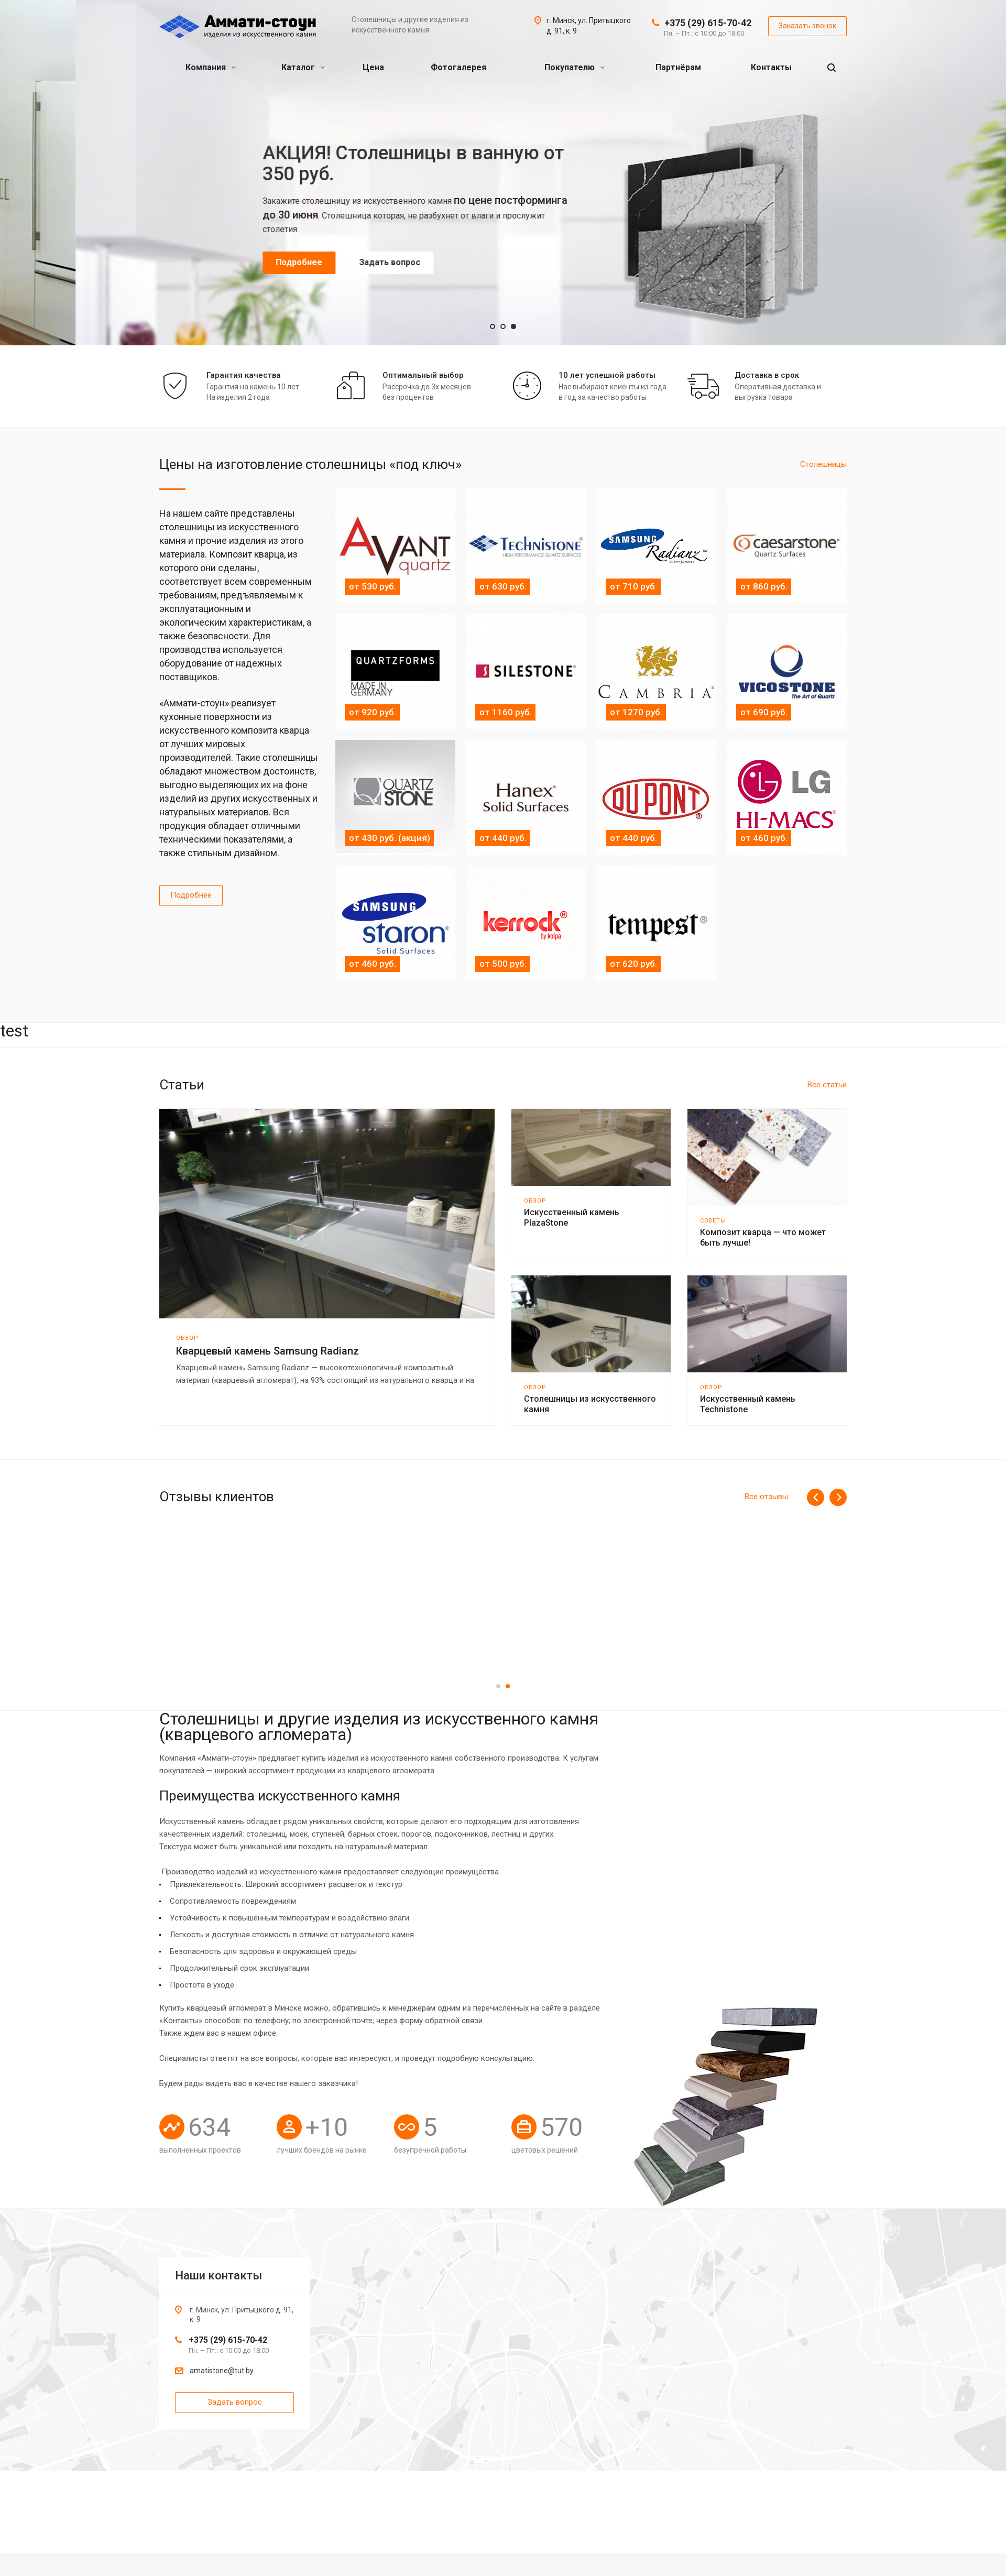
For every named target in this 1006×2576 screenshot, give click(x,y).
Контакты (771, 67)
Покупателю (574, 67)
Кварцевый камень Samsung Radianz (267, 1351)
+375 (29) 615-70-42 (707, 22)
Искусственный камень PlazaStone (571, 1217)
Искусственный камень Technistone (747, 1404)
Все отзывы (766, 1496)
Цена (373, 67)
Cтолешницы (823, 464)
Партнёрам (678, 67)
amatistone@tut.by (222, 2370)
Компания (210, 67)
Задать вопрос (314, 247)
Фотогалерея (458, 67)
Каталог (303, 67)
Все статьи (827, 1084)
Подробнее (223, 247)
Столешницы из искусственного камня (590, 1404)
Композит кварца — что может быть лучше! (763, 1237)
